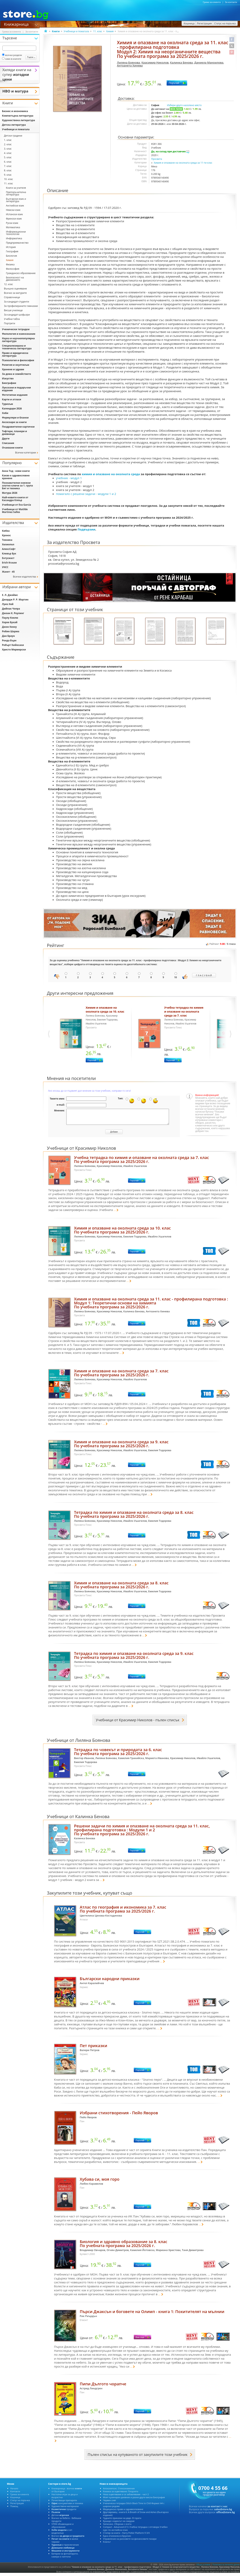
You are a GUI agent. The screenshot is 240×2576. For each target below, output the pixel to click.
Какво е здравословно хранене (16, 477)
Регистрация (17, 2506)
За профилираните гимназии (21, 306)
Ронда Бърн (9, 640)
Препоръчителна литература (16, 193)
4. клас (8, 153)
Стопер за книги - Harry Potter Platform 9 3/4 (126, 2535)
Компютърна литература (17, 115)
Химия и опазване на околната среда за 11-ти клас (183, 162)
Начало (14, 2491)
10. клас (8, 179)
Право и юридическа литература (15, 354)
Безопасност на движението (15, 279)
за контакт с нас (217, 2509)
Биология (11, 255)
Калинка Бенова (181, 62)
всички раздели (12, 55)
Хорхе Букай (9, 622)
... (116, 1213)
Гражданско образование (20, 273)
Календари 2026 (12, 408)
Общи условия (203, 2567)
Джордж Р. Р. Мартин (15, 599)
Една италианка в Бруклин (117, 2538)
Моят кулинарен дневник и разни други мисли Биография (134, 2500)
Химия (110, 31)
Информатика (14, 238)
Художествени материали (65, 2509)
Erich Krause (9, 562)
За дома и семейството (16, 374)
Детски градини (13, 135)
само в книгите (11, 58)
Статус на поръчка (20, 2503)
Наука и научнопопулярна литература (18, 340)
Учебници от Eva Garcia (16, 504)
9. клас (8, 174)
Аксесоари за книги (14, 422)
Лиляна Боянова (128, 62)
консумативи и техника (67, 2506)
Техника (7, 540)
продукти (63, 2512)
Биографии (9, 383)
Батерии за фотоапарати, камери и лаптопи (64, 2558)
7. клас (8, 166)
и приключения (65, 2547)
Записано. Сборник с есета (117, 2526)
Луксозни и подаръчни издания (16, 389)
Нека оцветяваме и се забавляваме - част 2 (126, 2497)
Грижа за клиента (212, 2)
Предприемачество (17, 242)
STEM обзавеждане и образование (62, 2528)
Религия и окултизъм (15, 365)
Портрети (9, 323)
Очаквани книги (12, 447)
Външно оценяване (15, 288)
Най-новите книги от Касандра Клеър (15, 499)
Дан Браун (8, 636)
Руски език (12, 223)
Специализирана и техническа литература (16, 347)
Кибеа (6, 530)
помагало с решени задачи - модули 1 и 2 (86, 494)
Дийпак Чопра (11, 608)
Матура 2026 (9, 493)
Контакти (15, 2494)
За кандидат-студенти (16, 301)
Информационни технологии (16, 233)
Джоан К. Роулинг (13, 613)
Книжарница (16, 24)
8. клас (8, 170)
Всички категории (25, 452)
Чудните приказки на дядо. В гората (122, 2520)
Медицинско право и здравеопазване (123, 2512)
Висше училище (13, 310)
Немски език (13, 210)
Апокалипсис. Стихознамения (119, 2491)
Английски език (15, 205)
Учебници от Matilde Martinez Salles (15, 511)
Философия (12, 268)
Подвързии (86, 529)
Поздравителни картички (18, 426)
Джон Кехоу (9, 626)
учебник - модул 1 (69, 478)
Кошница (15, 2500)
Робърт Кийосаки (13, 645)
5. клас (8, 157)
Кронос (6, 535)
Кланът (107, 2544)
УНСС (5, 567)
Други (5, 438)
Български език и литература (16, 200)
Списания (8, 443)
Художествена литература (18, 120)
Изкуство (8, 378)
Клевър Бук (9, 553)
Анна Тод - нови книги (16, 471)
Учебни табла (12, 319)
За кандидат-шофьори (17, 314)
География (12, 251)
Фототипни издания (15, 395)
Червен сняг (109, 2503)
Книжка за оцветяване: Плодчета (120, 2494)
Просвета (156, 159)
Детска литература (14, 124)
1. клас (8, 140)
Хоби (5, 413)
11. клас (97, 31)
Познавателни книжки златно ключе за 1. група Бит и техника (17, 485)
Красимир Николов (155, 62)
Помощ (14, 2509)
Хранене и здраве (13, 369)
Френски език (14, 218)
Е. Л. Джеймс (10, 595)
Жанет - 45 (8, 571)
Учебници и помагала (76, 31)
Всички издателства (24, 576)
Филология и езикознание (18, 333)
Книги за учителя (16, 187)
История (11, 247)
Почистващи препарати (64, 2503)
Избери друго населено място (184, 105)
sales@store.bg (223, 2512)
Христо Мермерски (14, 649)
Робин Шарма (10, 631)
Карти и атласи (11, 399)
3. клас (8, 148)
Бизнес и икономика (15, 111)
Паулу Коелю (10, 617)
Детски (60, 2518)
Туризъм (7, 404)
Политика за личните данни (226, 2567)
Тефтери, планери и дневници (14, 433)
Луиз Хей (7, 604)
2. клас (8, 144)
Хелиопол (8, 544)
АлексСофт (8, 549)
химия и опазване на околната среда (111, 474)
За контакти (231, 2)
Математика (13, 227)
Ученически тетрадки (15, 329)
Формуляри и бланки (15, 417)
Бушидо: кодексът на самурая (119, 2523)
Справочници (12, 297)
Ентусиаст (8, 558)
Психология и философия (18, 360)
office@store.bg (225, 2515)
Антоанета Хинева (130, 65)
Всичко (67, 2538)
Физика (10, 264)
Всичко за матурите (15, 293)
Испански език (14, 214)
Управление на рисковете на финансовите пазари (130, 2541)
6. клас (8, 161)
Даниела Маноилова (208, 62)
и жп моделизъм (61, 2534)
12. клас (8, 284)
